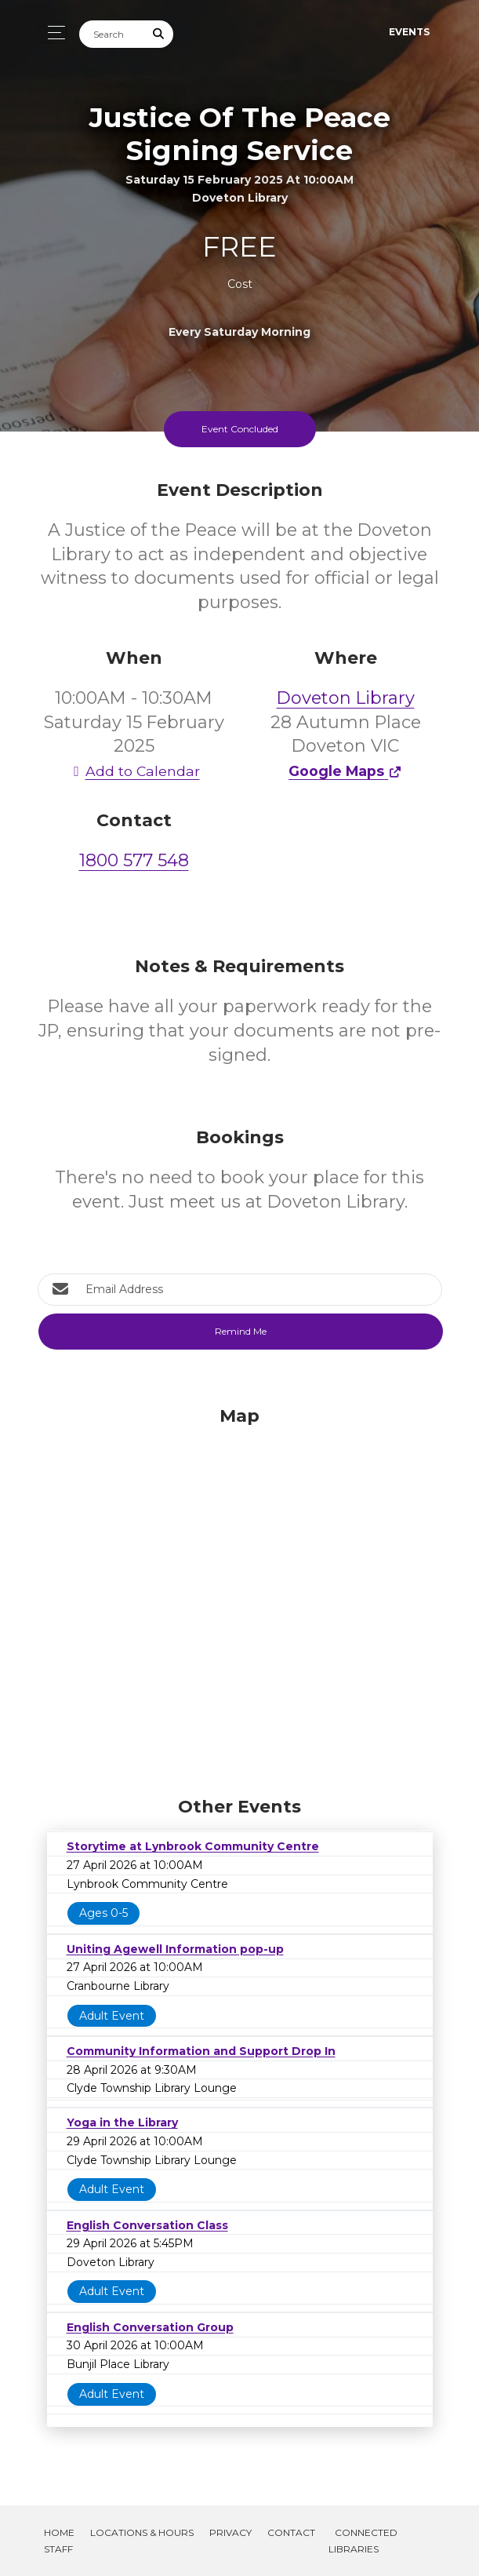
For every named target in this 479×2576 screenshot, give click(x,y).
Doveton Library (346, 698)
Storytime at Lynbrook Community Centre (193, 1846)
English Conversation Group (150, 2327)
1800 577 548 (134, 860)
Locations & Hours (142, 2532)
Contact (291, 2532)
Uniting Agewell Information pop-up (175, 1949)
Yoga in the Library (122, 2122)
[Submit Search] (158, 34)
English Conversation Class (147, 2225)
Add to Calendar (134, 771)
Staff (58, 2549)
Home (59, 2532)
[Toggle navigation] (52, 32)
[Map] (240, 1597)
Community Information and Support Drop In (201, 2051)
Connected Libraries (362, 2541)
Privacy (230, 2532)
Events (409, 32)
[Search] (112, 34)
